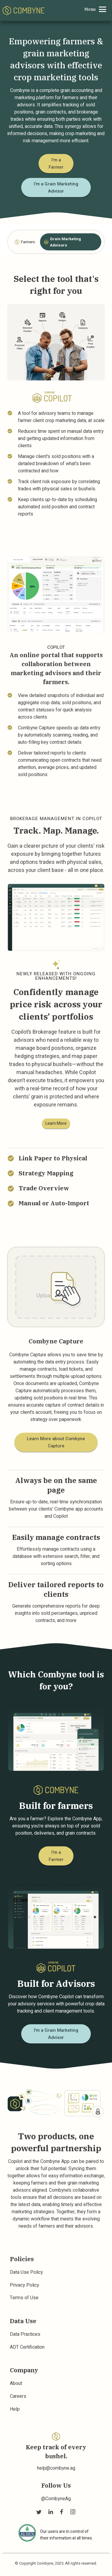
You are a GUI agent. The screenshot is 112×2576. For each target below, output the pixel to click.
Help (15, 2409)
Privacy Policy (24, 2285)
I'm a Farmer (56, 163)
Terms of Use (24, 2297)
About (16, 2383)
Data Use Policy (26, 2272)
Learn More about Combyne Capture (56, 1442)
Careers (18, 2396)
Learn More (56, 1123)
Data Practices (25, 2334)
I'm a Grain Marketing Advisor (56, 187)
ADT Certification (27, 2347)
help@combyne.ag (56, 2468)
